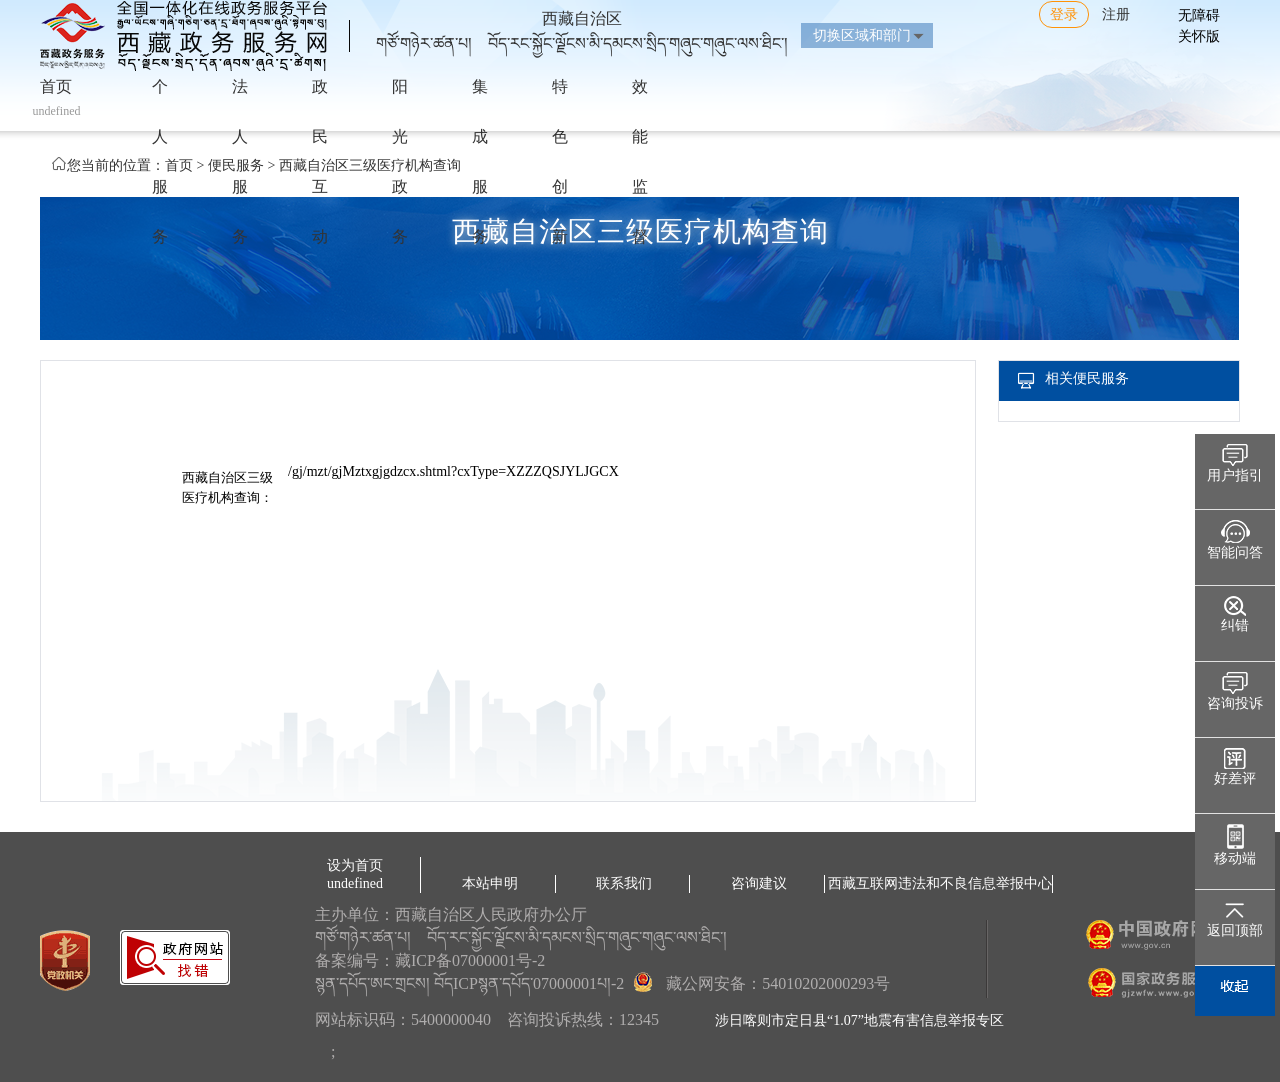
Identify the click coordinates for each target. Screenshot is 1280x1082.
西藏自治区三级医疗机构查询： (227, 487)
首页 (179, 165)
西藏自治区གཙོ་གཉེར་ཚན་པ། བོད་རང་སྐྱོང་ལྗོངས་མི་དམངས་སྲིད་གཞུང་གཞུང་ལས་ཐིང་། (582, 23)
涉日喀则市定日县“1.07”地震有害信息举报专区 (859, 1020)
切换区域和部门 (862, 35)
